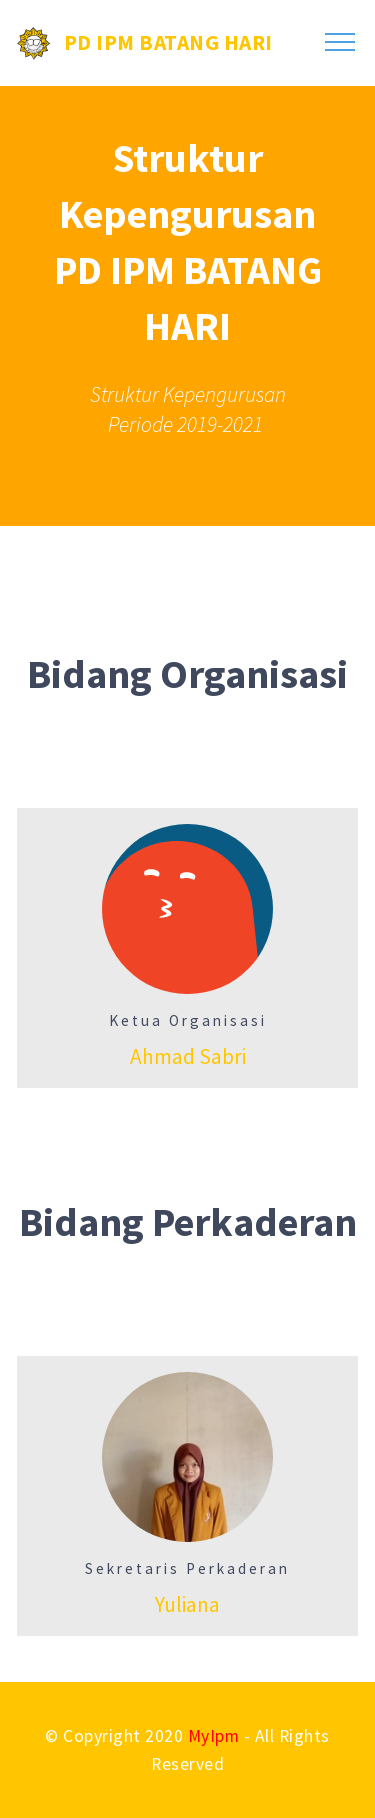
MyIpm (214, 1736)
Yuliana (187, 1604)
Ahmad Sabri (188, 1056)
